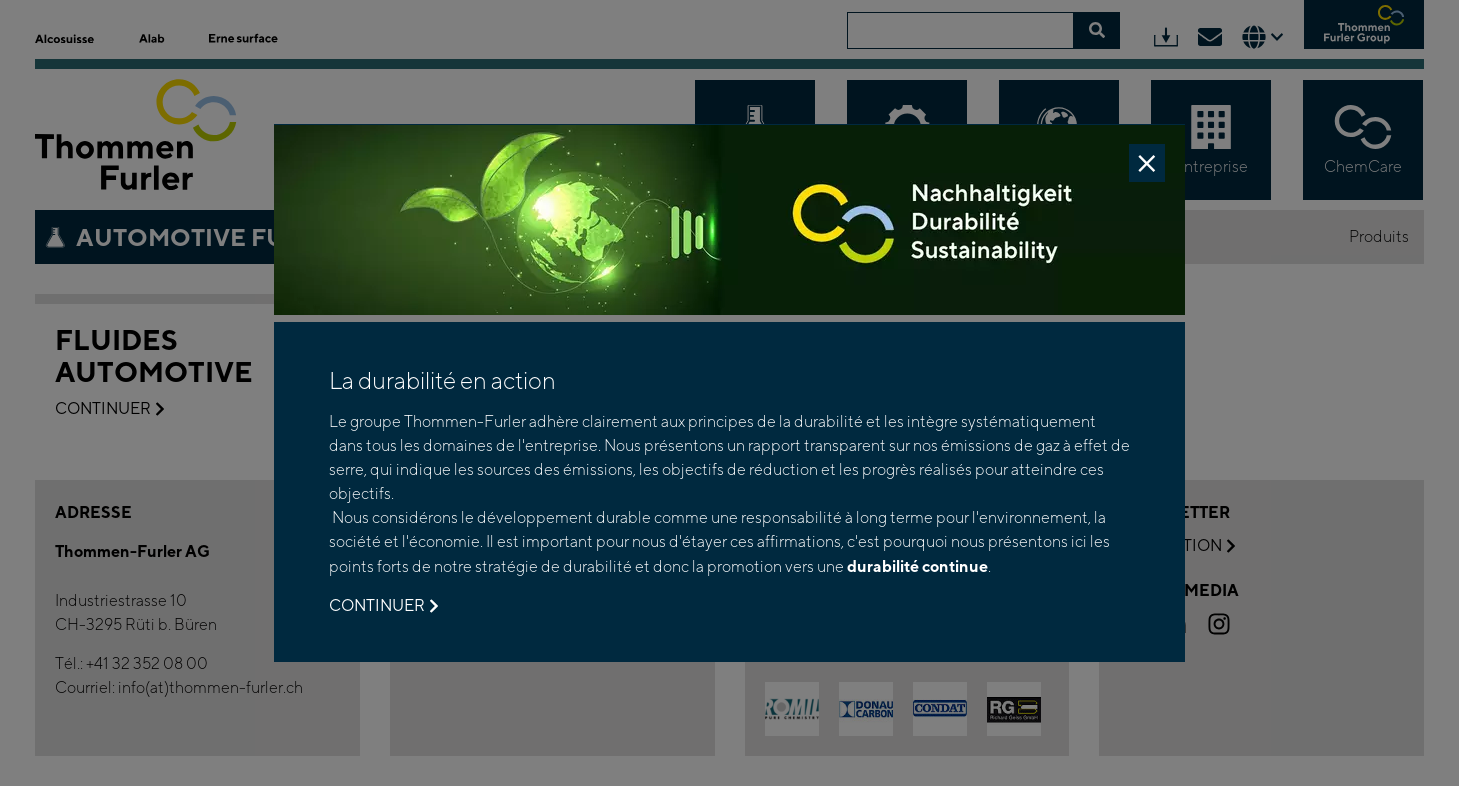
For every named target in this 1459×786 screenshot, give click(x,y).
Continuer (383, 606)
